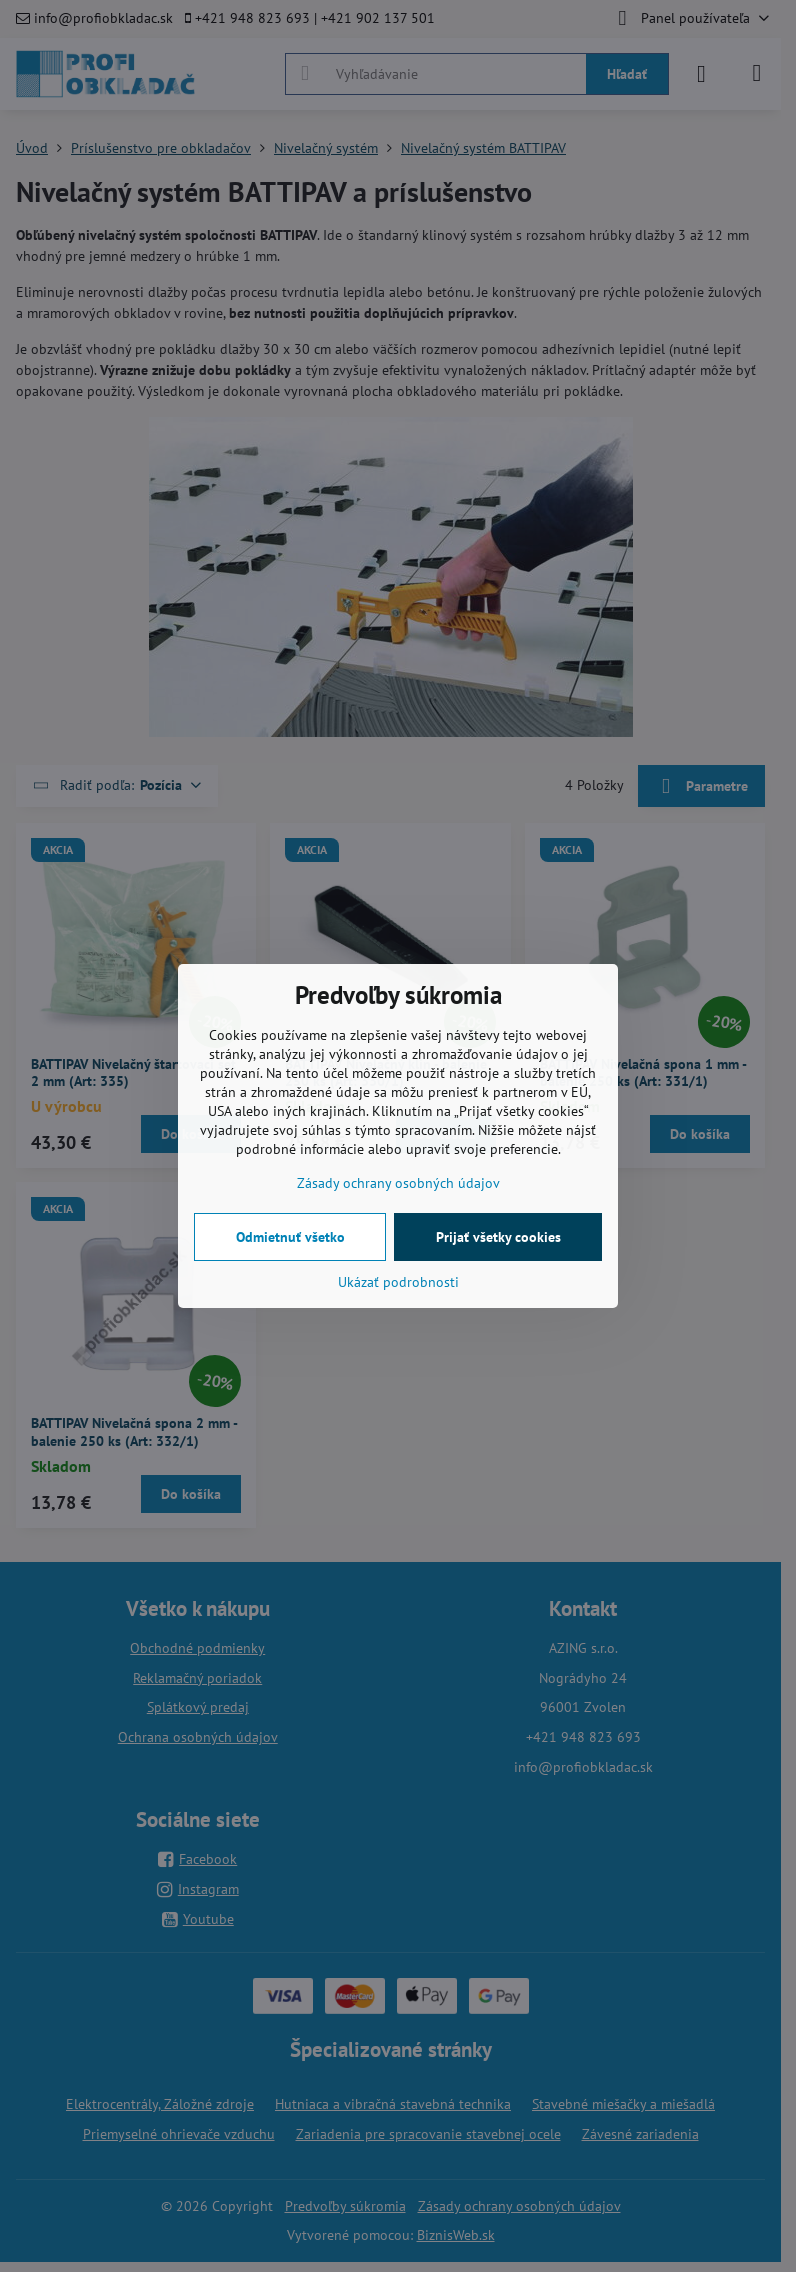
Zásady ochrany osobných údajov (398, 1183)
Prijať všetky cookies (498, 1237)
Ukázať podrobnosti (398, 1282)
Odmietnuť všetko (290, 1237)
